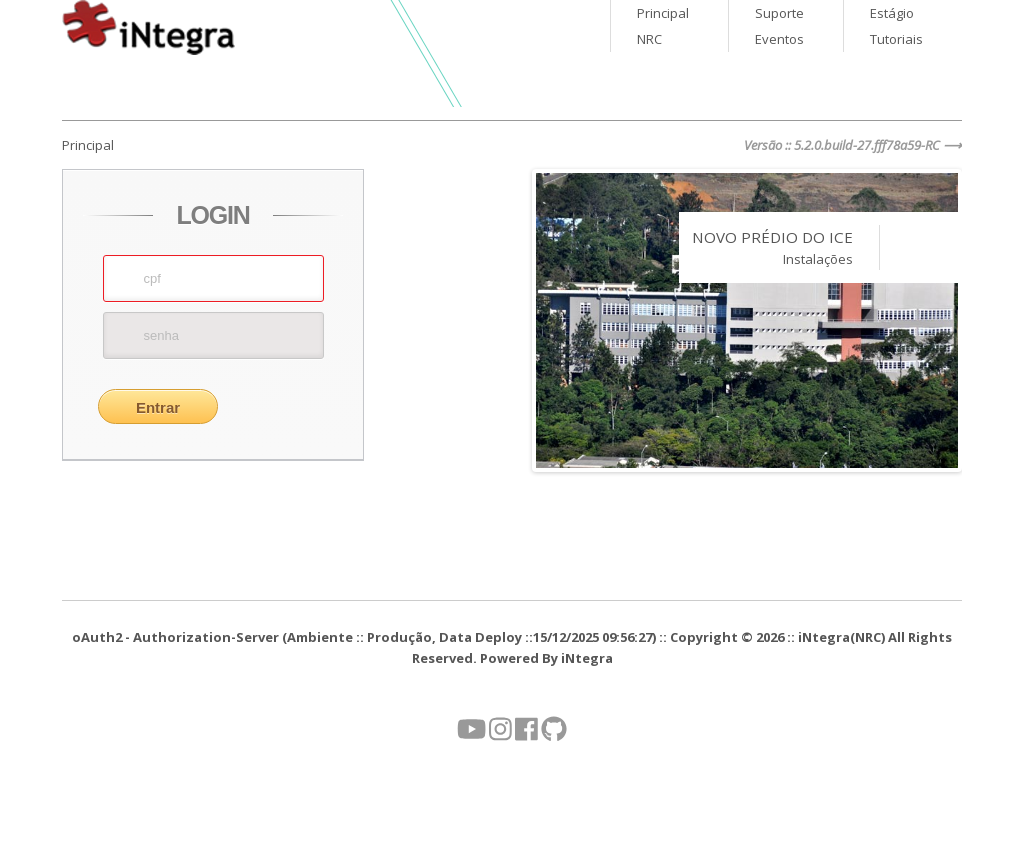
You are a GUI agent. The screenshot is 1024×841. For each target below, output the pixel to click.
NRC (649, 39)
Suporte (779, 13)
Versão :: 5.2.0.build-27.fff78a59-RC (842, 145)
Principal (663, 13)
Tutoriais (896, 39)
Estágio (892, 13)
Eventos (779, 39)
